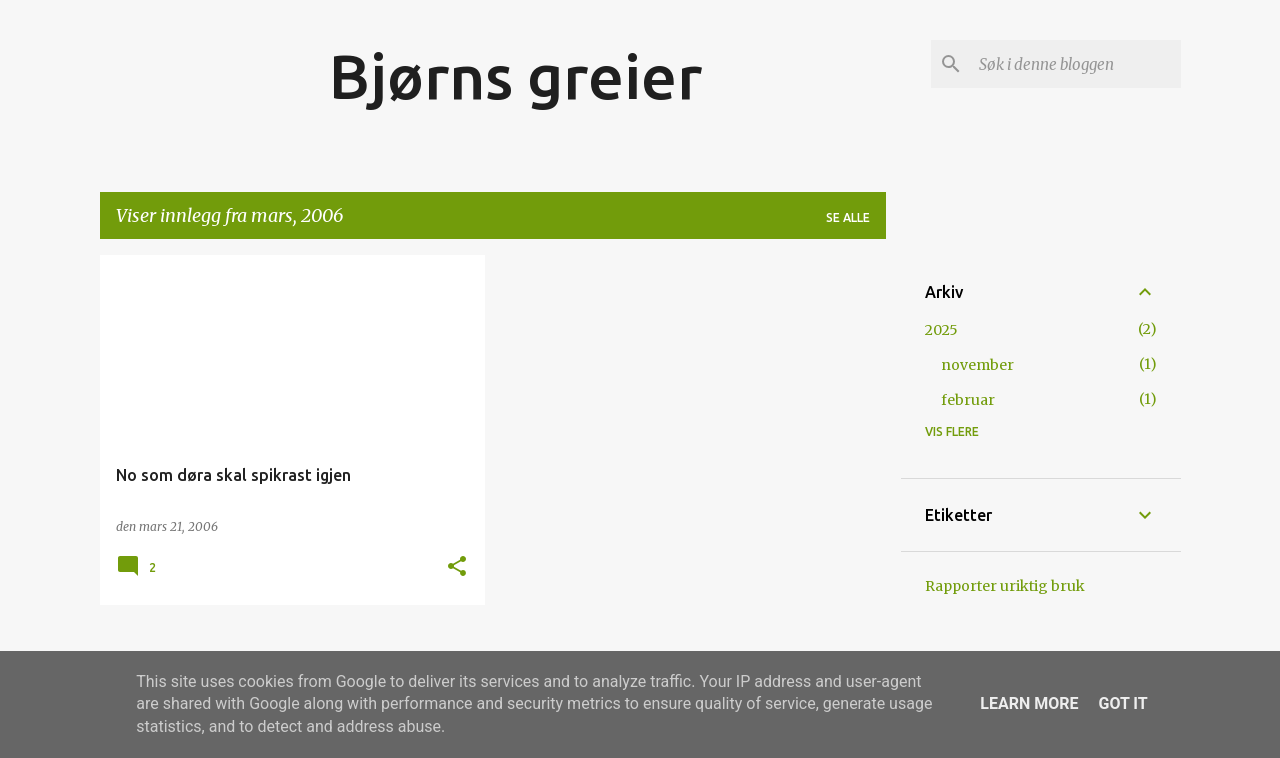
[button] (457, 567)
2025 (941, 330)
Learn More (1029, 703)
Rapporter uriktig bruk (1005, 586)
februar (968, 400)
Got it (1122, 703)
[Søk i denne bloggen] (1076, 64)
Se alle (848, 217)
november (977, 365)
